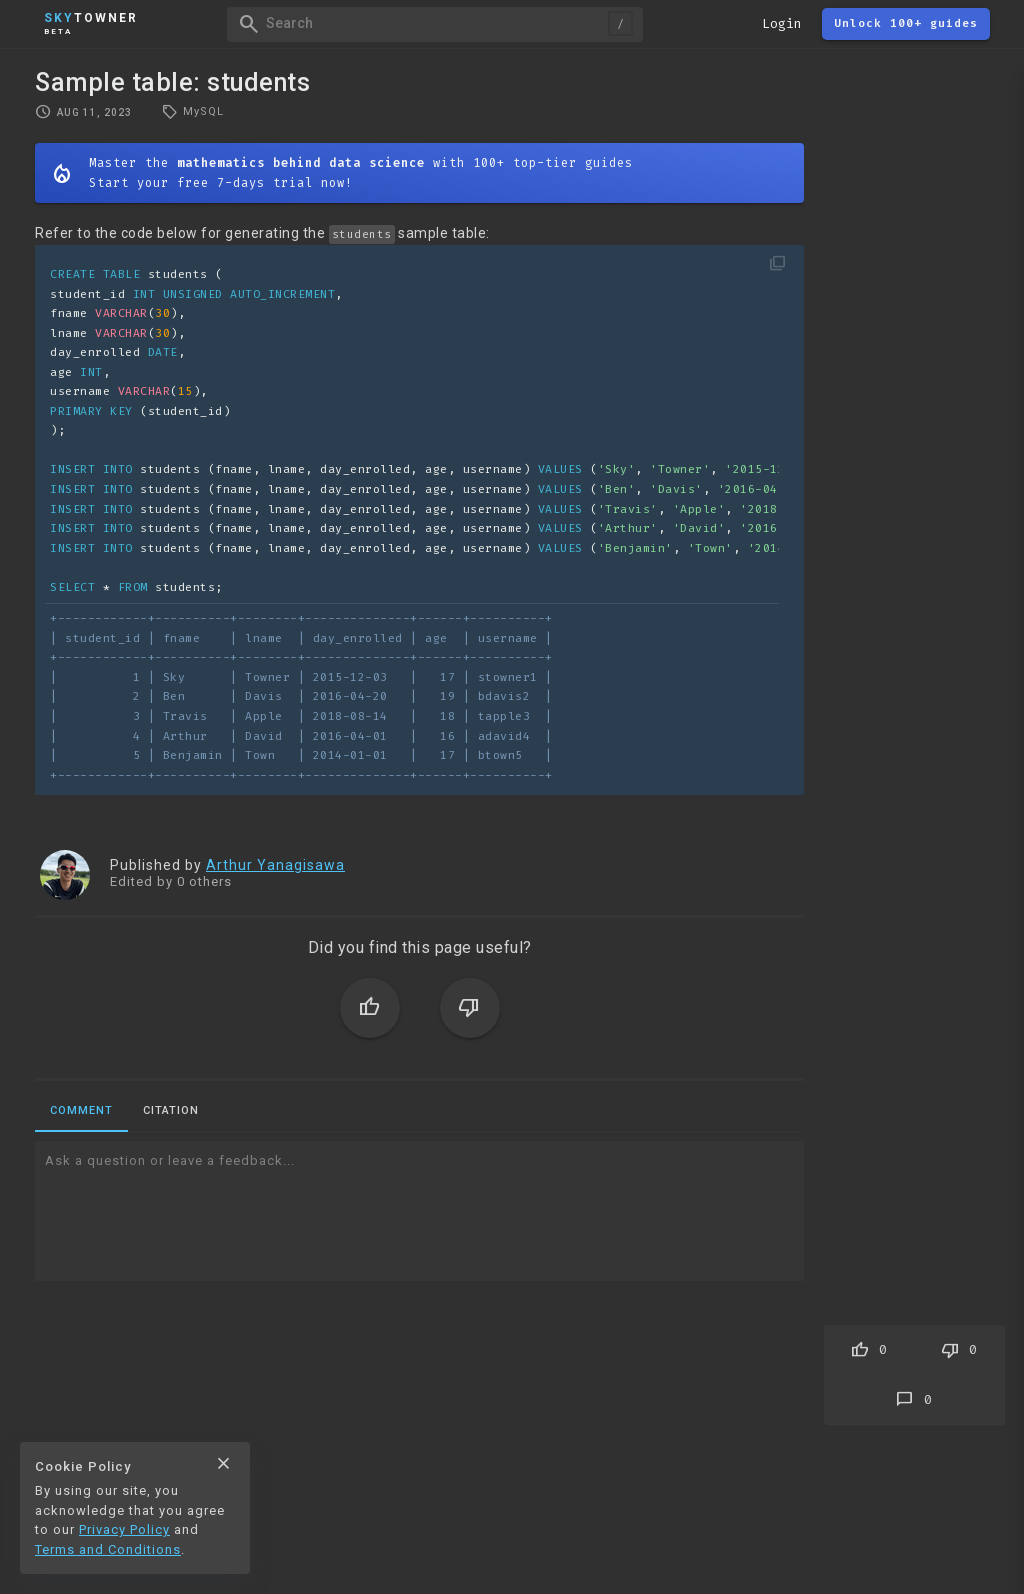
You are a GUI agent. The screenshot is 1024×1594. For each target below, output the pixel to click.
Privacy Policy (124, 1529)
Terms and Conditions (108, 1549)
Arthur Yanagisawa (275, 865)
